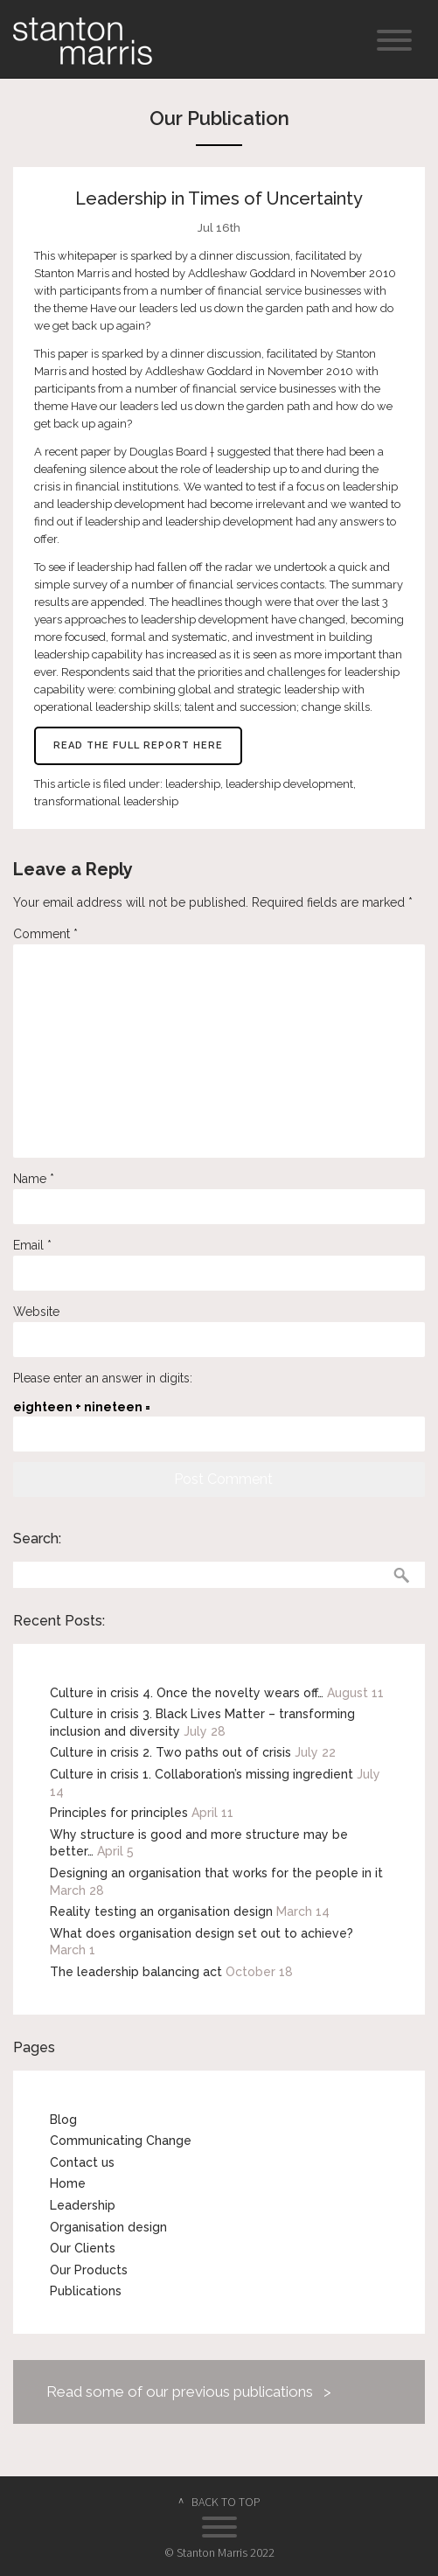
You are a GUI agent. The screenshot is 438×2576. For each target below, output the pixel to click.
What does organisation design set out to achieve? (201, 1933)
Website (36, 1312)
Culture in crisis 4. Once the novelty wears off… (186, 1693)
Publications (86, 2291)
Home (68, 2183)
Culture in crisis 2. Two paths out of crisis (170, 1752)
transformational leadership (106, 801)
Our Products (89, 2270)
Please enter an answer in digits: (102, 1378)
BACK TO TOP (226, 2502)
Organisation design (108, 2227)
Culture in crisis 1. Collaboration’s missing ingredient (201, 1774)
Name (33, 1179)
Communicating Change (120, 2141)
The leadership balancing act (136, 1972)
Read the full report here (138, 745)
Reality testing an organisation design (161, 1911)
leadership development (289, 783)
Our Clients (82, 2248)
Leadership (82, 2205)
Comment (45, 934)
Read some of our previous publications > (188, 2391)
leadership (192, 783)
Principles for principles (119, 1813)
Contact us (82, 2162)
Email (32, 1245)
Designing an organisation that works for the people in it (216, 1873)
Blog (63, 2120)
